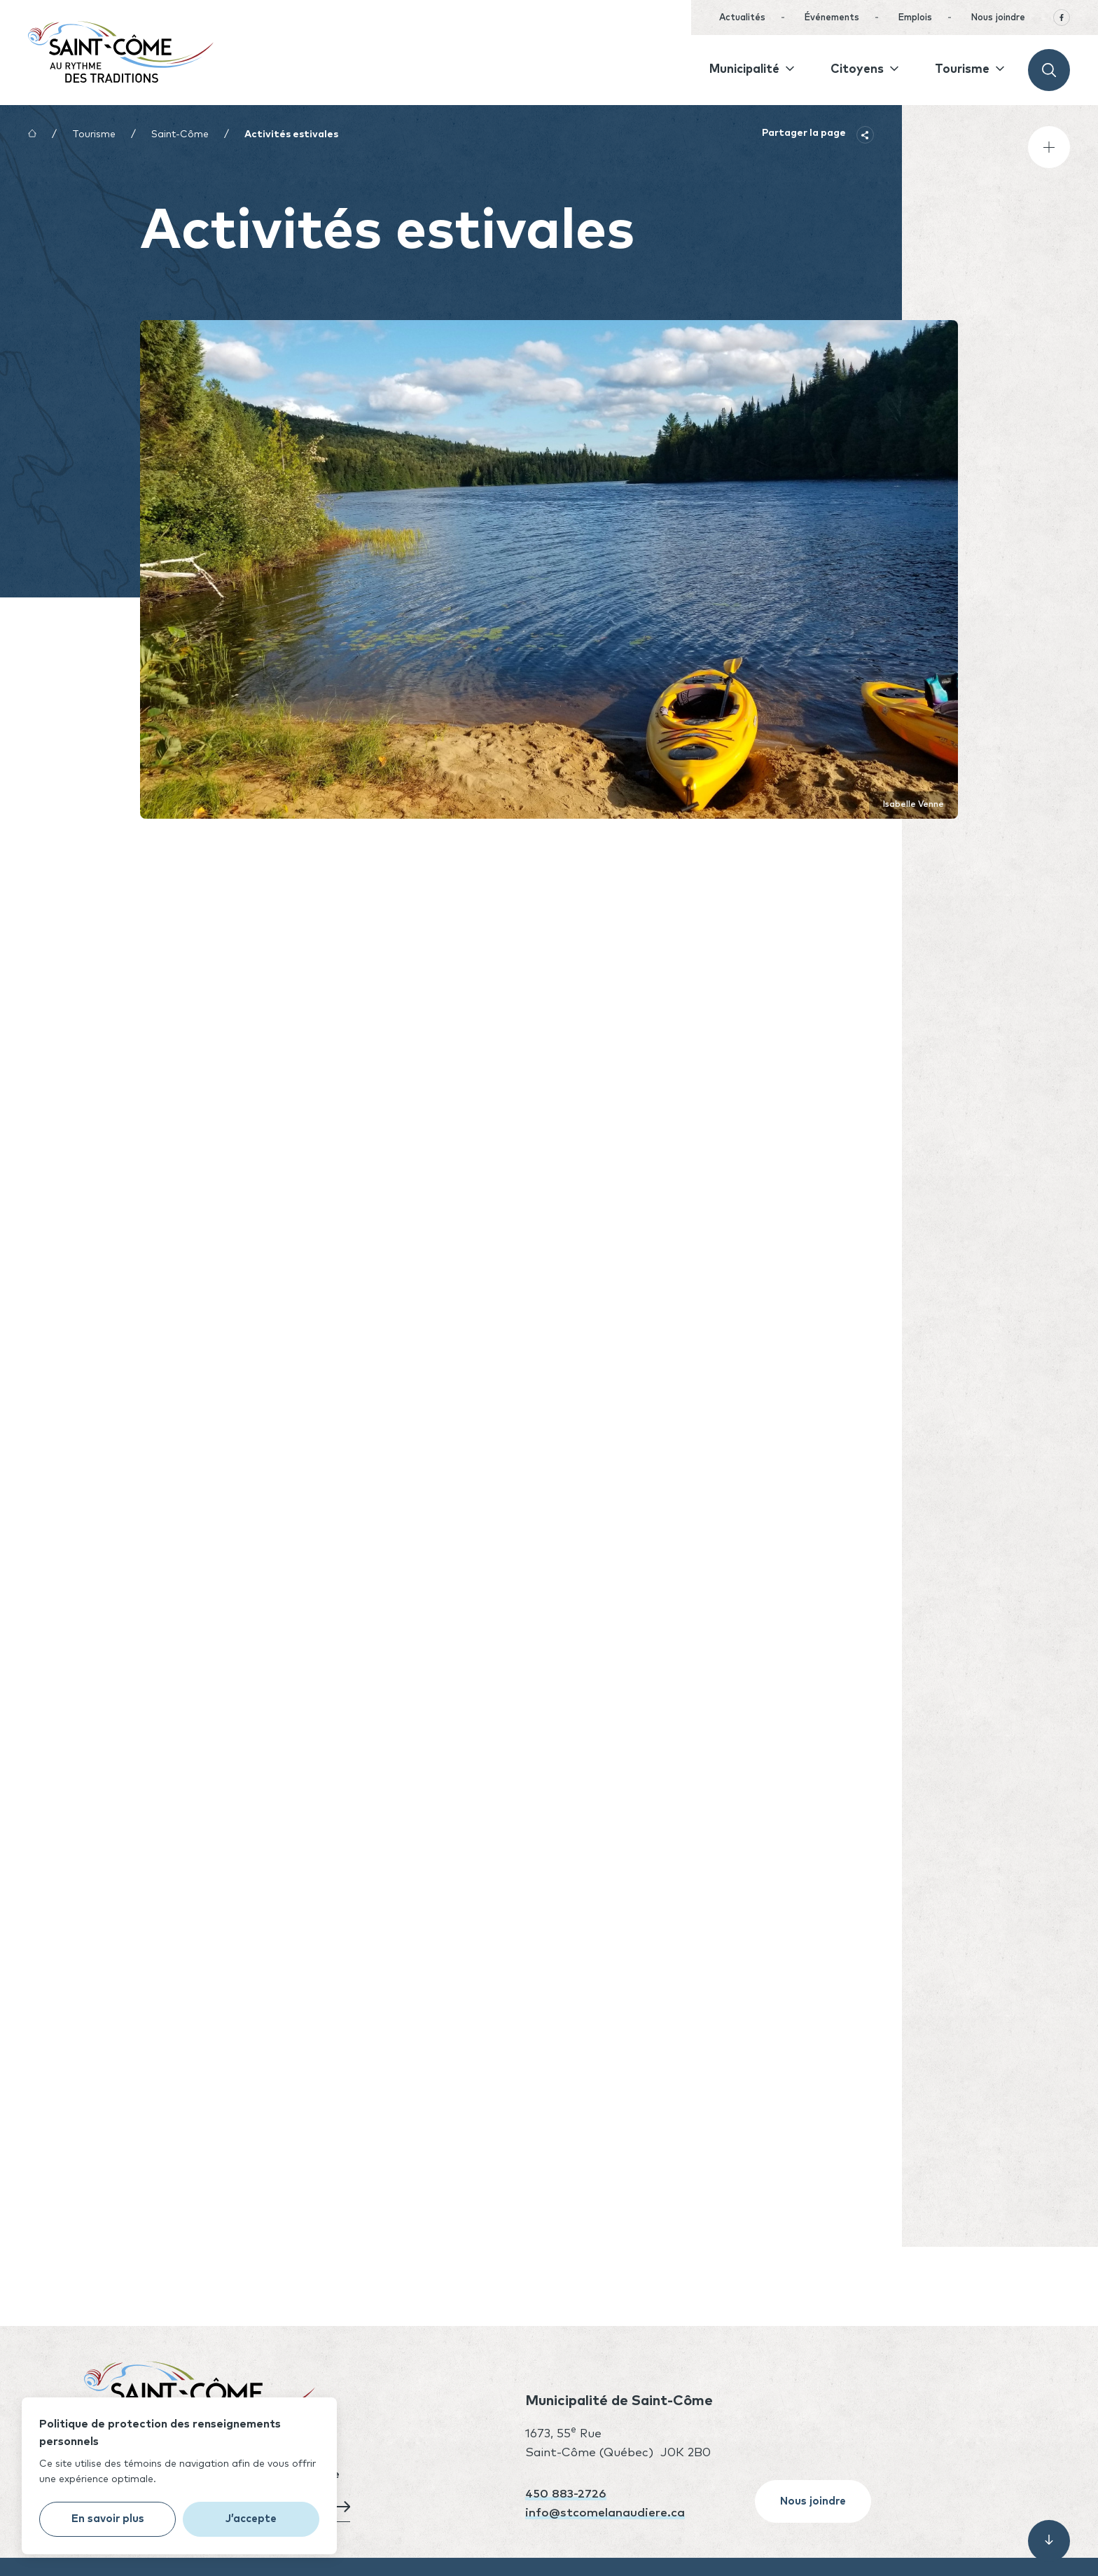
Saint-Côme (180, 134)
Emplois (915, 17)
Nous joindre (998, 17)
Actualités (742, 17)
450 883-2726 (565, 2494)
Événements (831, 17)
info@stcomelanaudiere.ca (605, 2513)
